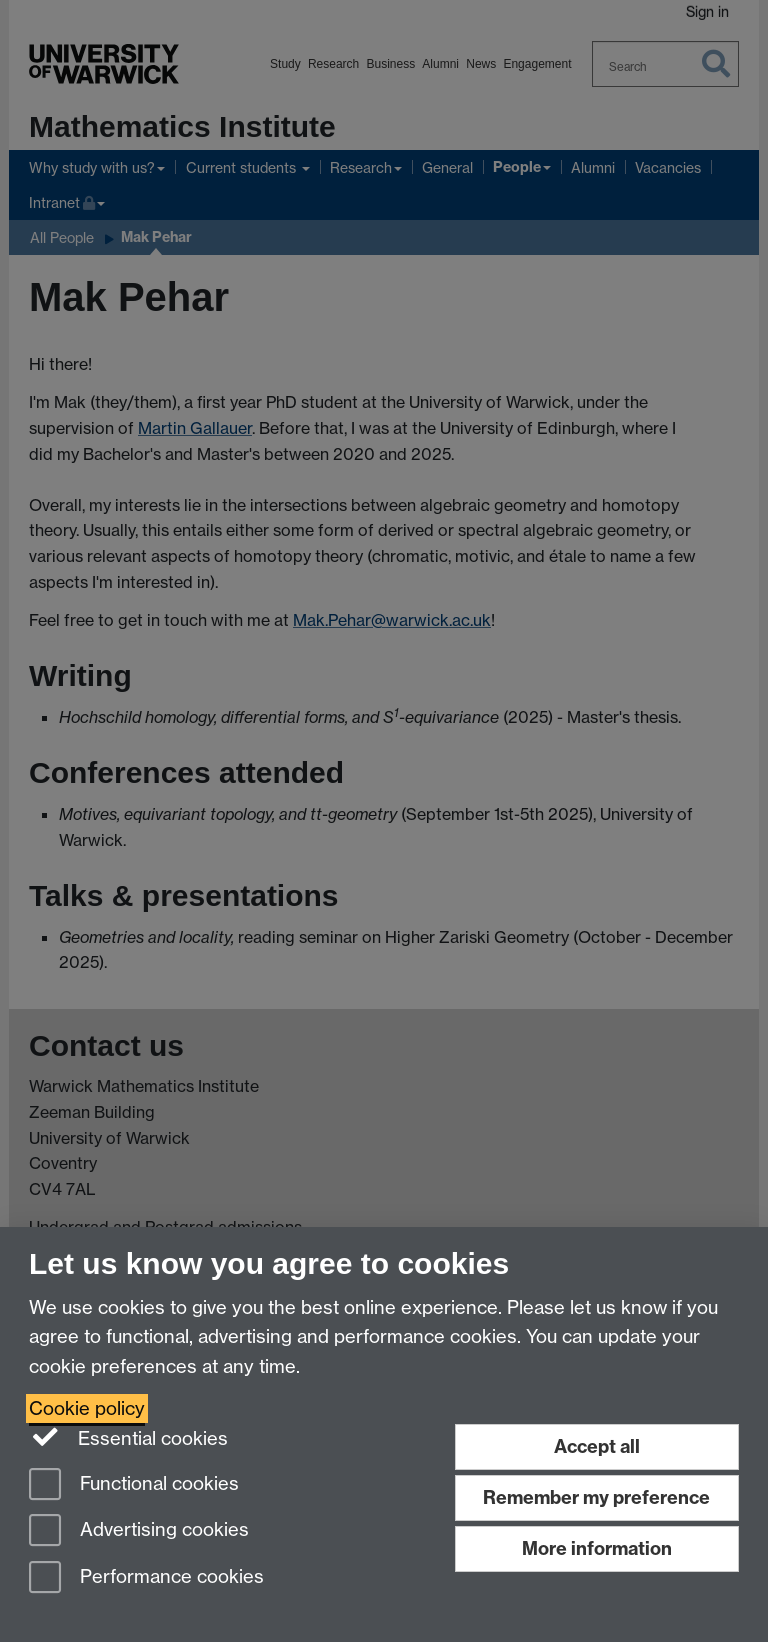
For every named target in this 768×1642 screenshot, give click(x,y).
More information (597, 1548)
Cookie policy (87, 1408)
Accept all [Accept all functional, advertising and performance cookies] (597, 1446)
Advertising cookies (139, 1531)
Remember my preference (596, 1497)
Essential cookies (128, 1437)
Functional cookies (134, 1485)
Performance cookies (146, 1578)
